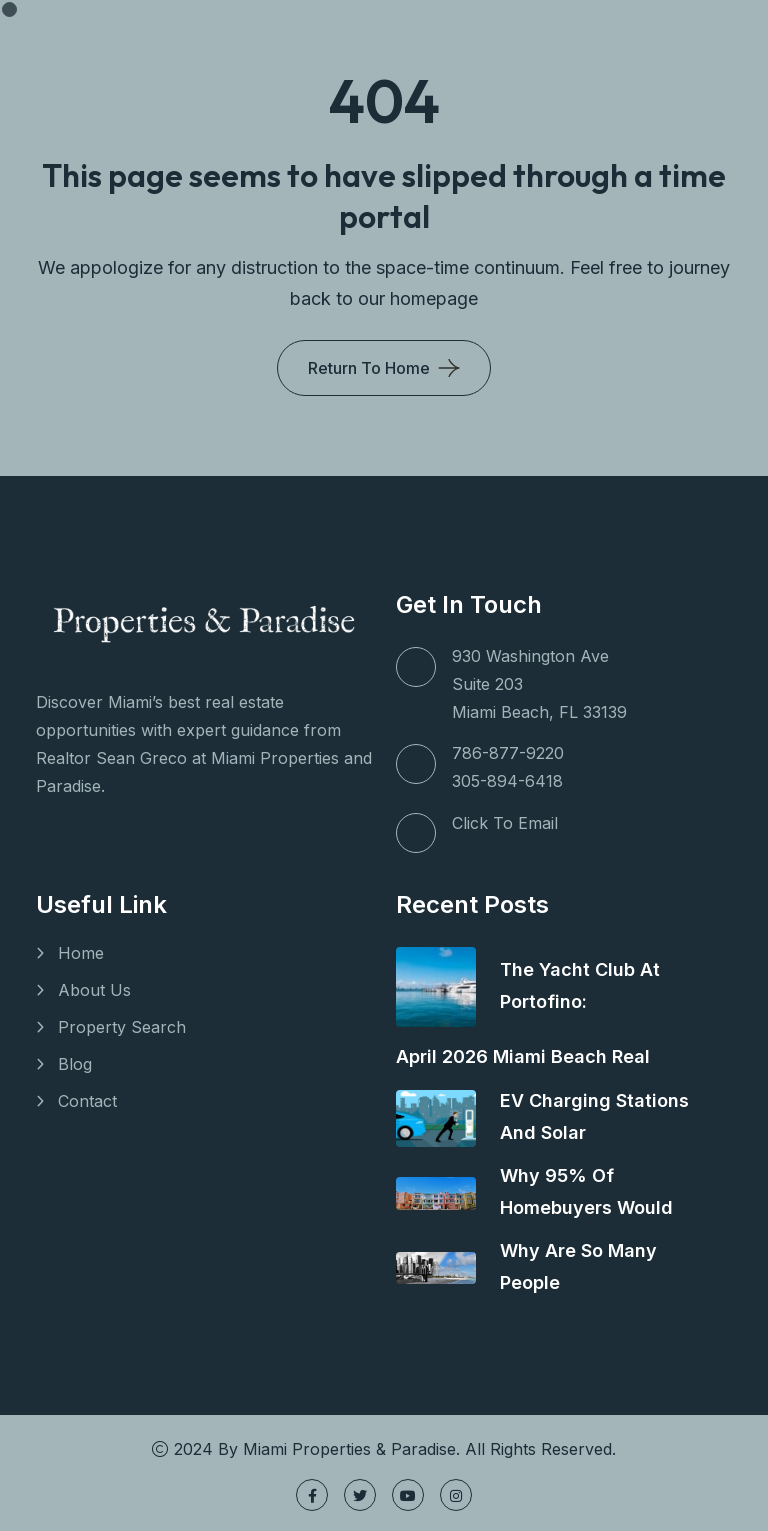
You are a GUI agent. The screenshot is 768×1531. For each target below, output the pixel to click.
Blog (75, 1064)
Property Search (122, 1027)
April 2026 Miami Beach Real (523, 1056)
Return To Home (369, 368)
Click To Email (505, 823)
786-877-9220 (508, 753)
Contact (87, 1101)
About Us (94, 990)
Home (81, 953)
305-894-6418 (507, 781)
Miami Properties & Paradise (349, 1449)
